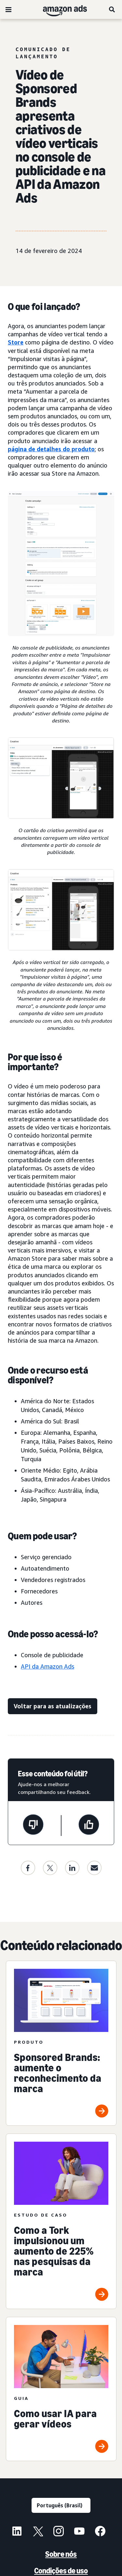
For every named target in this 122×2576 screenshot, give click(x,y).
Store (15, 342)
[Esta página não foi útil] (33, 1825)
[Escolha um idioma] (61, 2505)
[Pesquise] (112, 9)
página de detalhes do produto (51, 449)
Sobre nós (61, 2554)
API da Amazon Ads (47, 1666)
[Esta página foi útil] (88, 1825)
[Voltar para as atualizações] (52, 1706)
